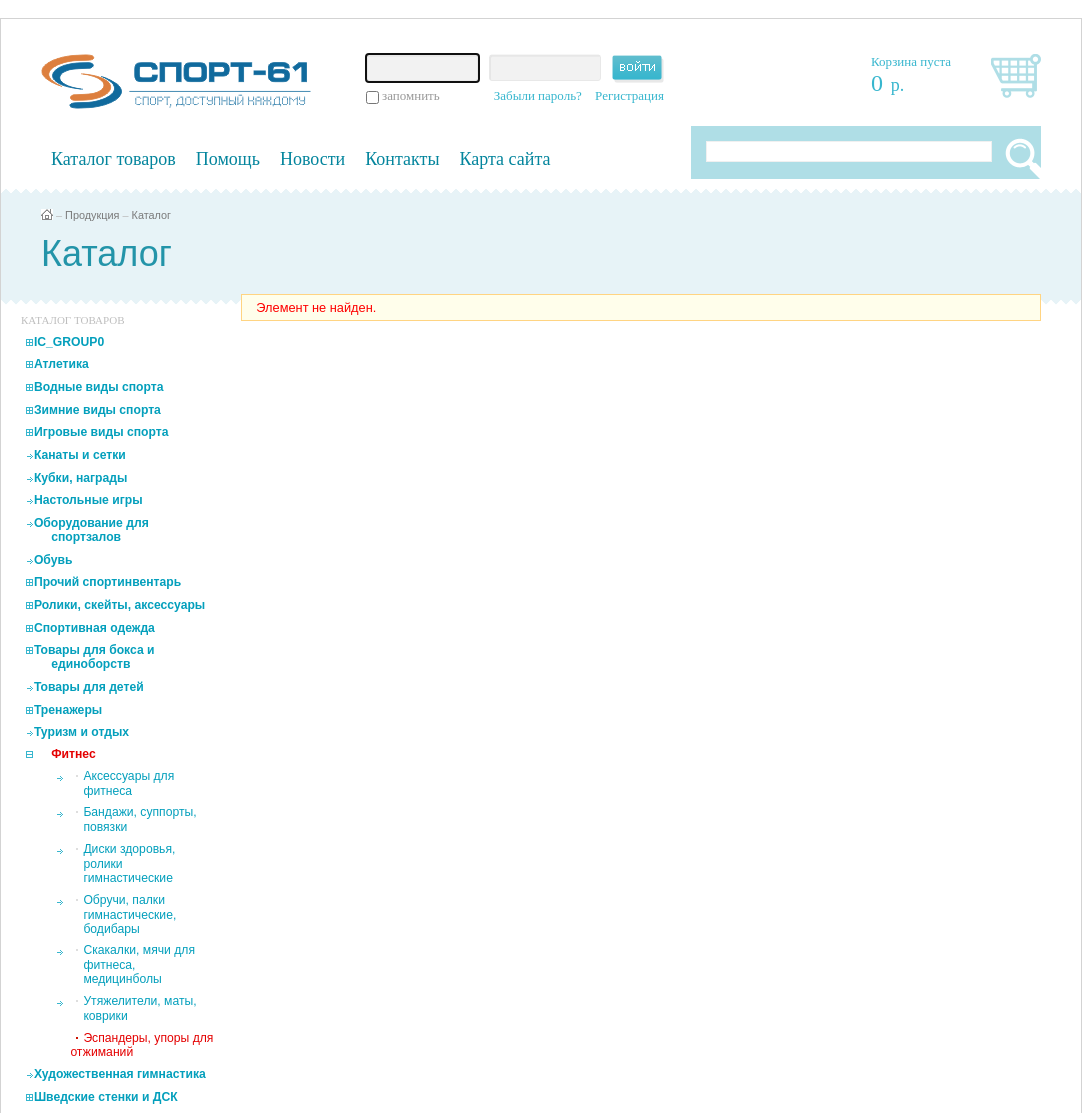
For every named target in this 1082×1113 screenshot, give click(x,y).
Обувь (53, 560)
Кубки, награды (80, 478)
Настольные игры (88, 500)
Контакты (402, 159)
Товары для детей (89, 687)
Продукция (92, 215)
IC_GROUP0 (69, 342)
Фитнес (73, 754)
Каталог (152, 215)
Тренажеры (68, 710)
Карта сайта (505, 159)
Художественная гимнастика (120, 1074)
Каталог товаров (113, 159)
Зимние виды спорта (97, 410)
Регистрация (629, 95)
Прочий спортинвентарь (107, 582)
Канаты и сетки (80, 455)
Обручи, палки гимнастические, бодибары (129, 914)
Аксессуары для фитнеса (128, 783)
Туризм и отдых (81, 732)
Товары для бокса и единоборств (94, 657)
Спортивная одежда (94, 628)
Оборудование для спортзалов (91, 530)
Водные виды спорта (99, 387)
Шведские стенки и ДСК (106, 1097)
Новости (312, 159)
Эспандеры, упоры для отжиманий (141, 1045)
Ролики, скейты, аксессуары (119, 605)
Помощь (228, 159)
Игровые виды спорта (101, 432)
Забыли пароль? (538, 95)
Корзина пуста (911, 61)
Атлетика (61, 364)
